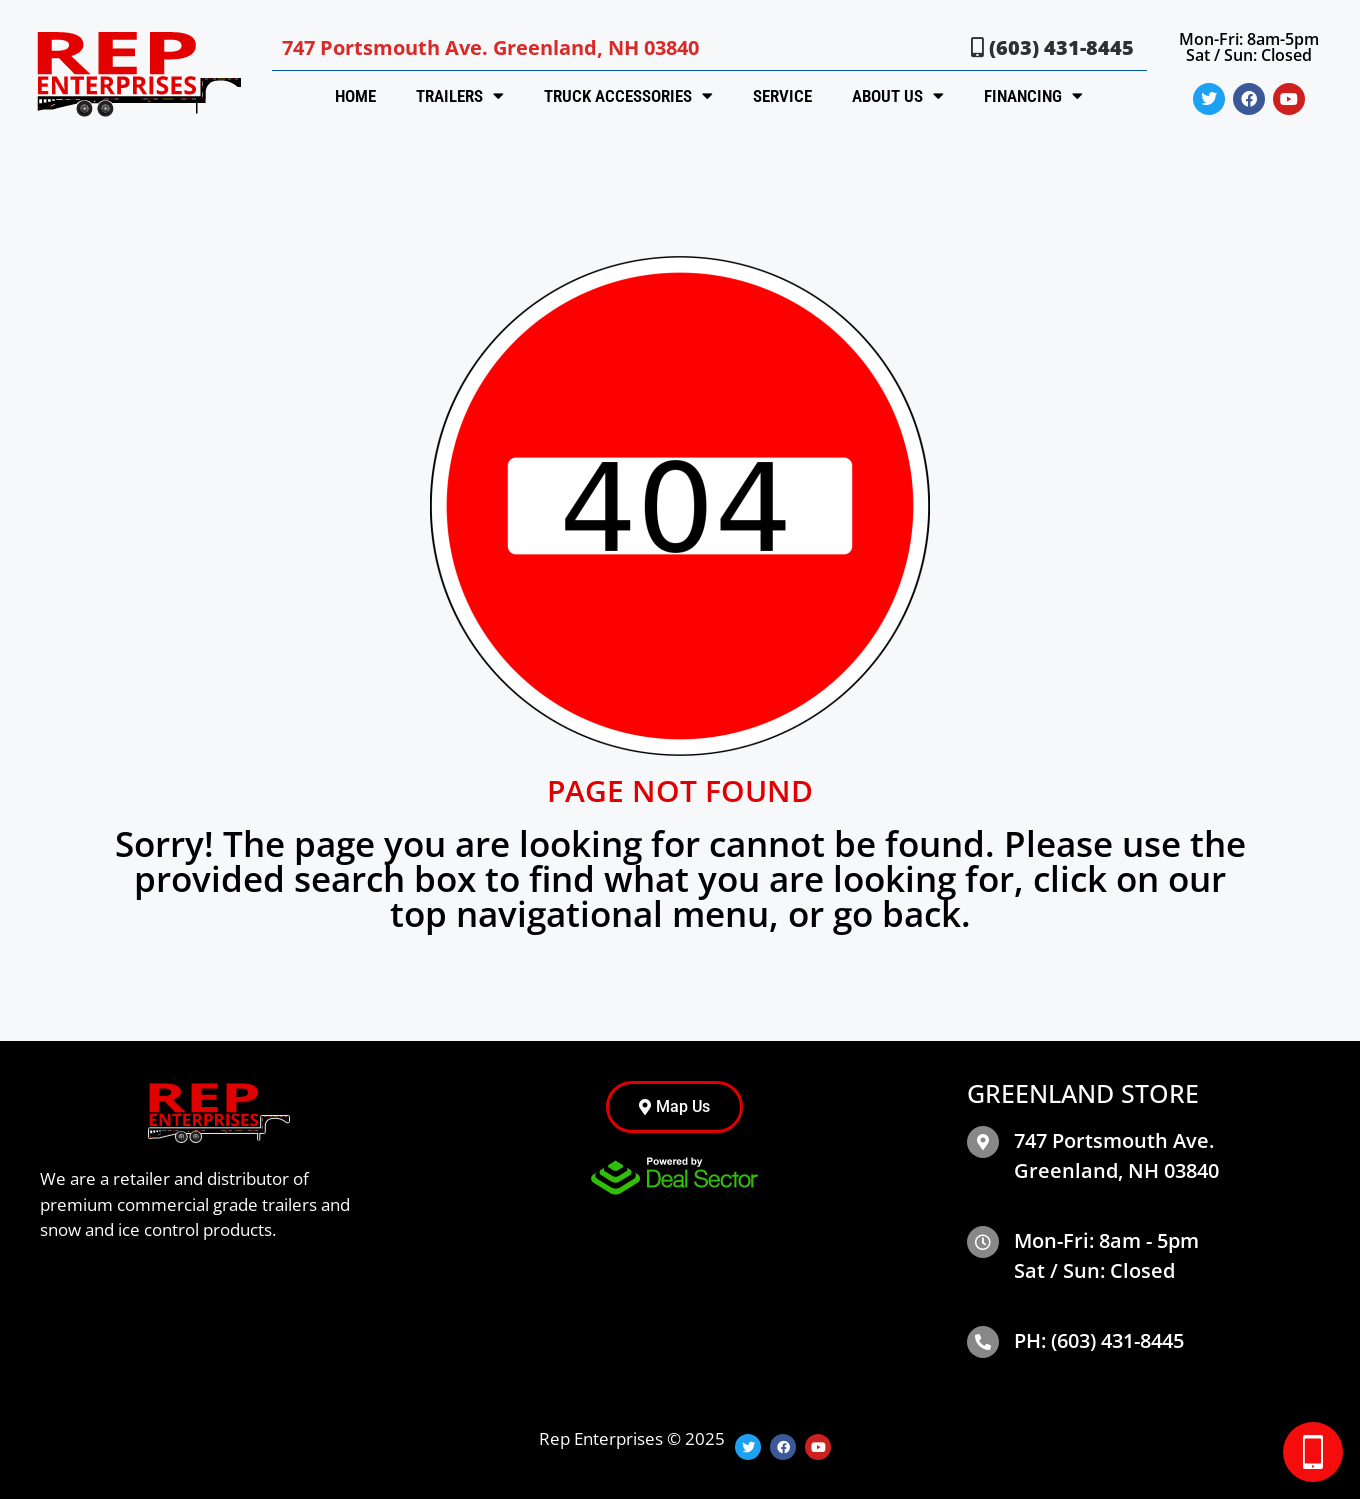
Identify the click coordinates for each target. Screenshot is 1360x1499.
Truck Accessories (628, 95)
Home (355, 96)
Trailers (460, 95)
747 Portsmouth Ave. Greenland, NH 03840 (490, 47)
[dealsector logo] (674, 1176)
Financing (1033, 95)
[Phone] (983, 1342)
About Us (898, 95)
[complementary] (1215, 1389)
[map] (983, 1142)
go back (897, 913)
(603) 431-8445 (1052, 47)
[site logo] (136, 73)
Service (782, 96)
